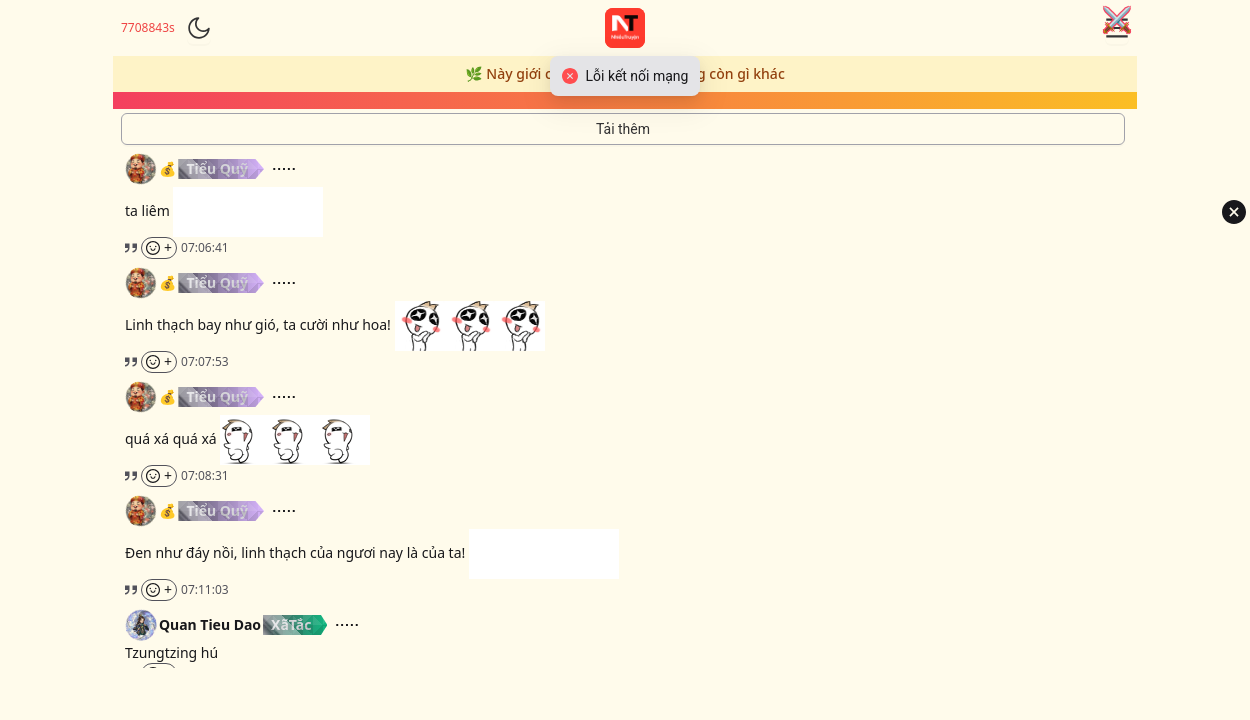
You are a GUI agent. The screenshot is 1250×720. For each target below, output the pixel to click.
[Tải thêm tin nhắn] (623, 129)
